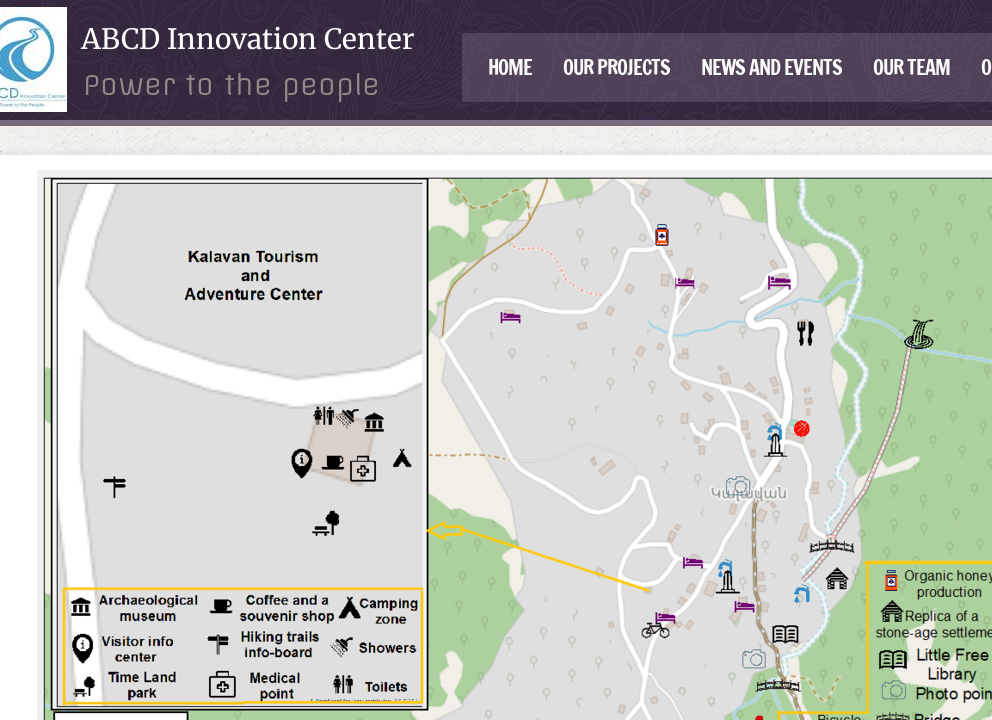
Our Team (911, 67)
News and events (771, 67)
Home (510, 67)
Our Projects (616, 67)
